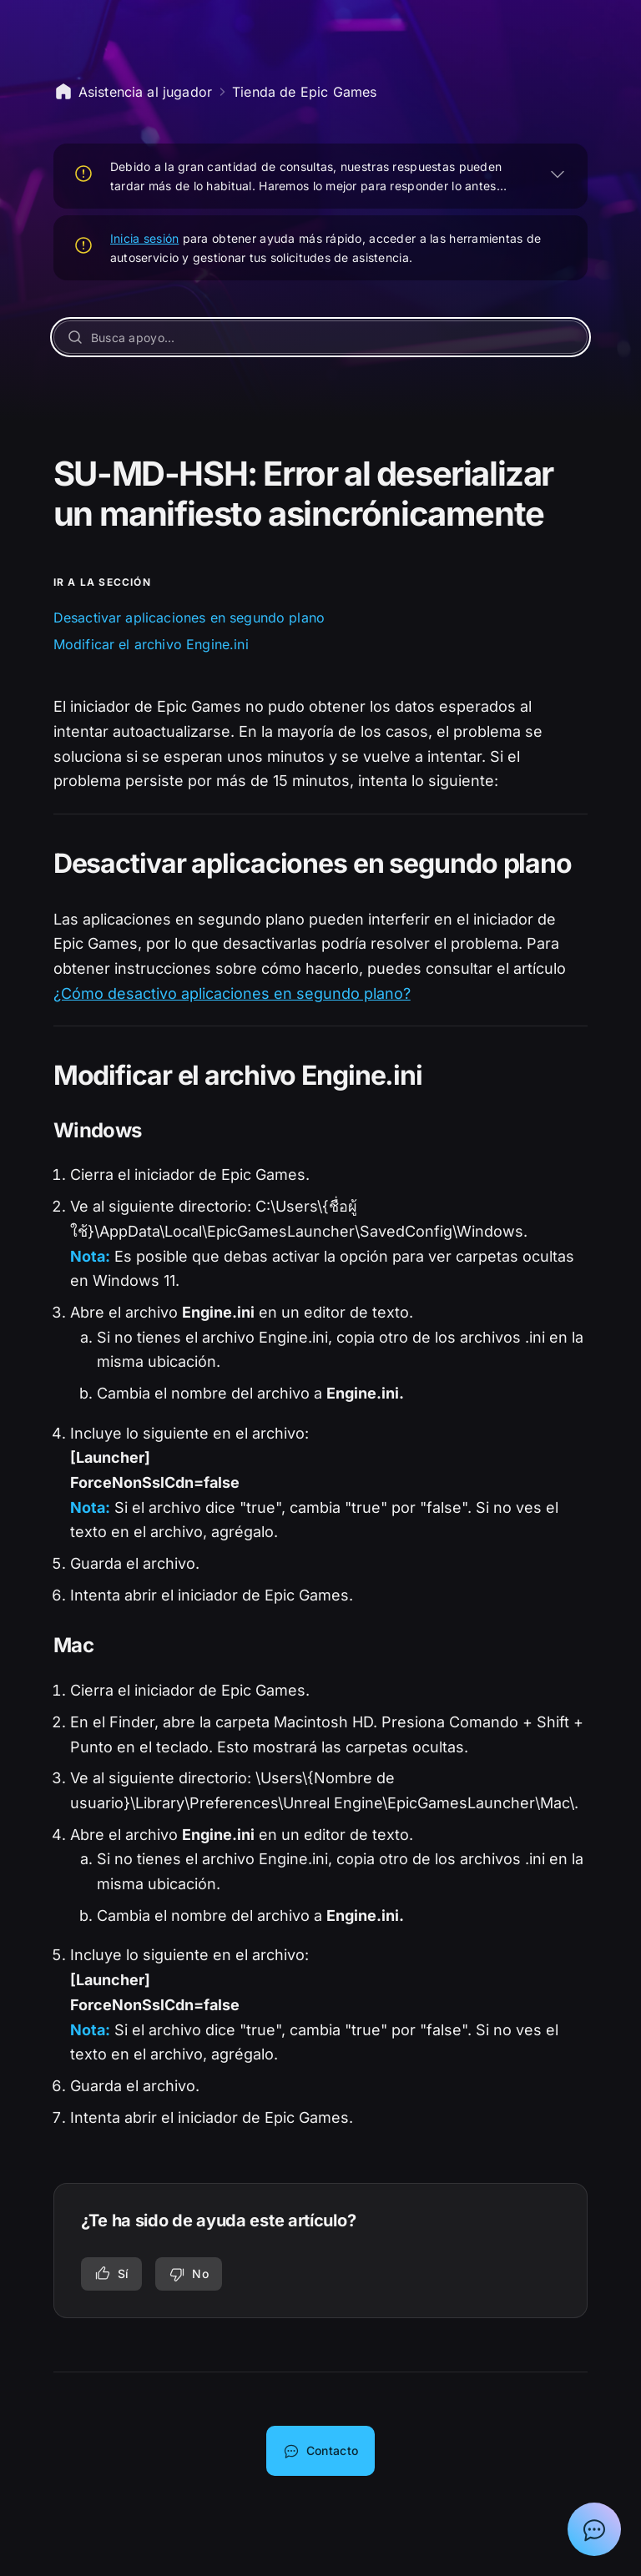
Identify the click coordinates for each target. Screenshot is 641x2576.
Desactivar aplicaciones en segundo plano (189, 617)
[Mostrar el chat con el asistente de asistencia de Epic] (594, 2529)
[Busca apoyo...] (320, 337)
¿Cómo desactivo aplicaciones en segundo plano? (232, 993)
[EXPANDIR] (557, 173)
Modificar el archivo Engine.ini (151, 644)
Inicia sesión (144, 238)
